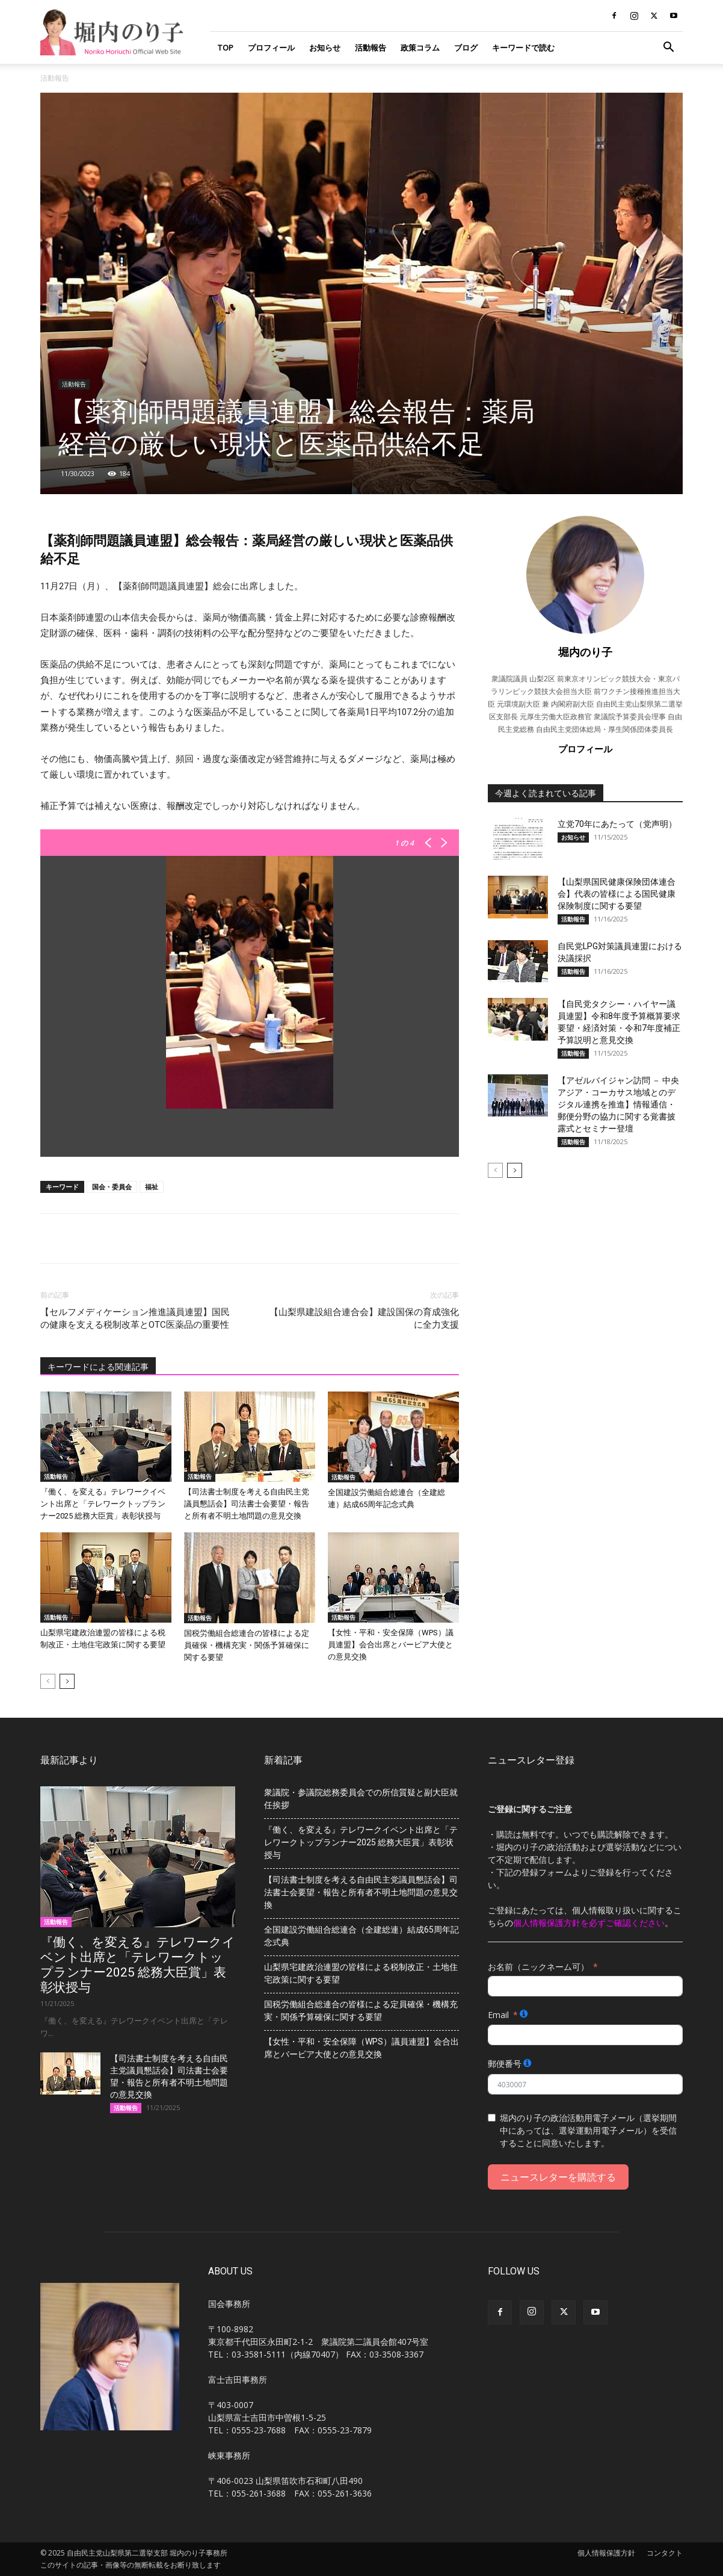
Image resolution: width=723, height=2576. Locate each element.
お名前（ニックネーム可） (538, 1966)
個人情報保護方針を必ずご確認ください (589, 1922)
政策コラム (420, 47)
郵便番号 (504, 2063)
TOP (225, 47)
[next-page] (67, 1681)
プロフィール (271, 47)
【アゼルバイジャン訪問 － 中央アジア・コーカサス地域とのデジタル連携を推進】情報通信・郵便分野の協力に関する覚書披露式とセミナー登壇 (618, 1104)
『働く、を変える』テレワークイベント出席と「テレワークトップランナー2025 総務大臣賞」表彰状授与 (102, 1503)
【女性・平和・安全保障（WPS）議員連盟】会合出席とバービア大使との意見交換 (391, 1644)
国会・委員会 (112, 1186)
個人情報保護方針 (606, 2553)
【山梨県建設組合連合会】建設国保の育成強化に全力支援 (364, 1318)
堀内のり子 (585, 652)
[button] (668, 48)
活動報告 (370, 47)
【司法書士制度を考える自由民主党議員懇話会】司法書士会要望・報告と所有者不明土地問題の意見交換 (246, 1503)
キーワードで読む (523, 47)
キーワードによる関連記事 (98, 1367)
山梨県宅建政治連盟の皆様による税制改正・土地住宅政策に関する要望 (361, 1973)
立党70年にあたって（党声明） (617, 824)
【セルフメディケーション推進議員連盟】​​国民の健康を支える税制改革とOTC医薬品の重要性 (135, 1318)
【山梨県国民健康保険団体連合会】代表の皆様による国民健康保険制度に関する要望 (616, 894)
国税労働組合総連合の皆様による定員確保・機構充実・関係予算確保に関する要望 (246, 1645)
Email (498, 2014)
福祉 (151, 1186)
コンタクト (665, 2553)
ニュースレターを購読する (558, 2177)
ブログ (466, 47)
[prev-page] (47, 1681)
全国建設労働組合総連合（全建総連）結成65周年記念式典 (361, 1936)
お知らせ (324, 47)
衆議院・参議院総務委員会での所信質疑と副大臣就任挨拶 (361, 1799)
